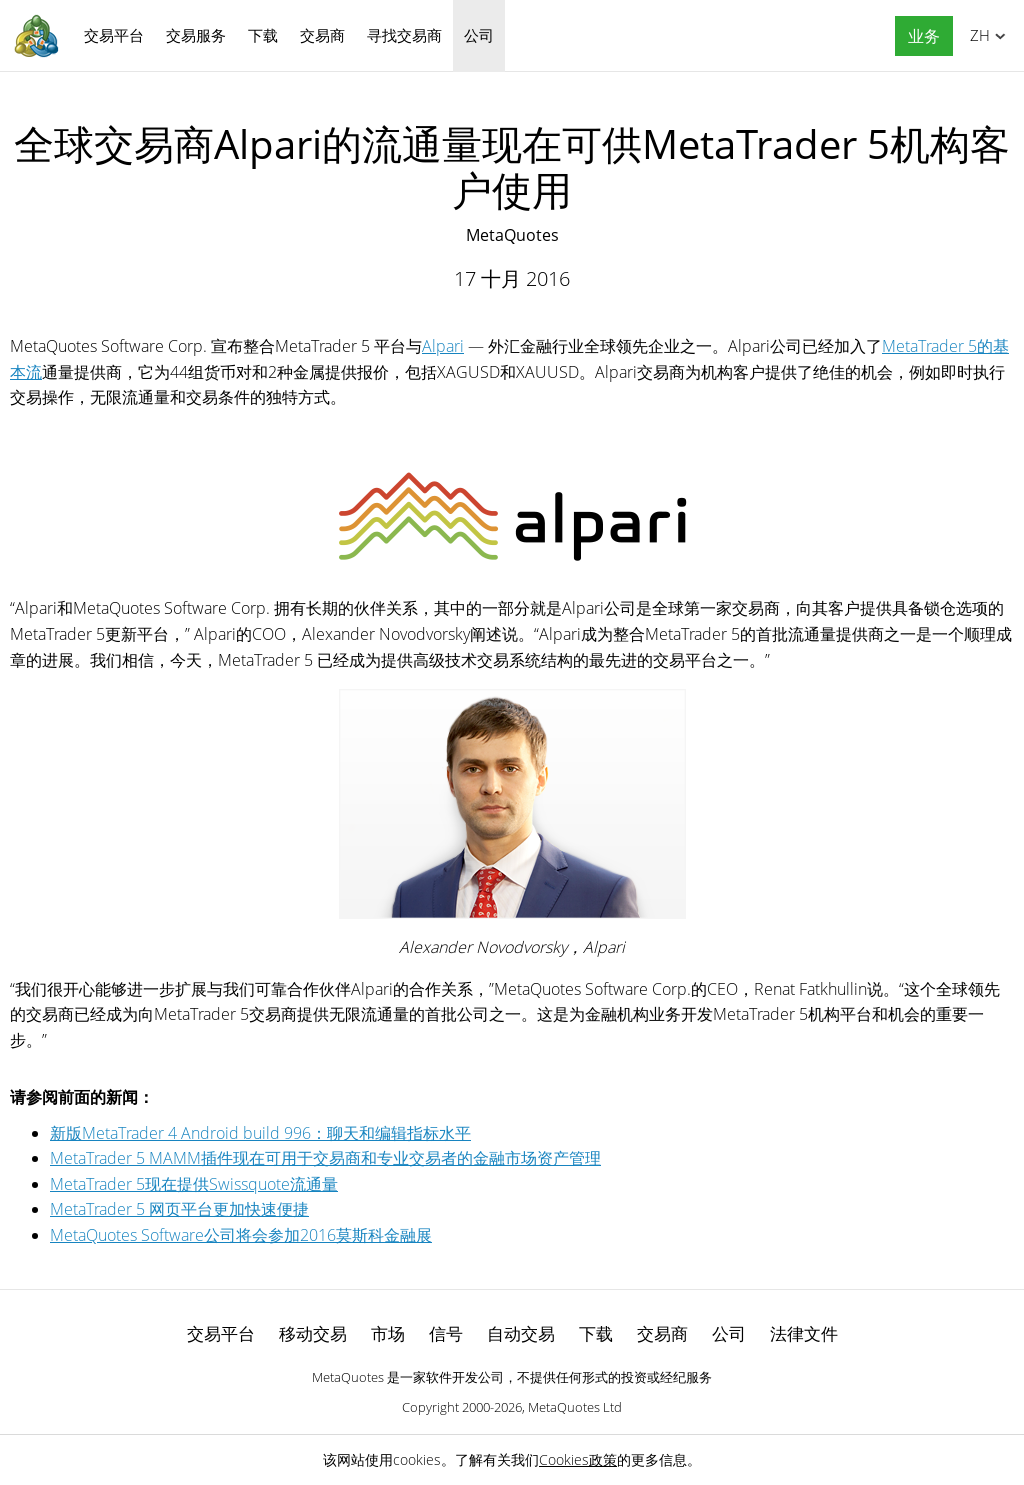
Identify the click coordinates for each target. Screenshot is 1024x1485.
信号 (446, 1333)
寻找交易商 (404, 35)
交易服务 (196, 35)
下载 (263, 35)
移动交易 (313, 1333)
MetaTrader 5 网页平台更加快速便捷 (179, 1209)
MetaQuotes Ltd (575, 1407)
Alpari (443, 346)
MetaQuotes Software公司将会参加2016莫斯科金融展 (241, 1235)
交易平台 (114, 35)
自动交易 (521, 1333)
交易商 (322, 35)
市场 (388, 1333)
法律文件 (804, 1333)
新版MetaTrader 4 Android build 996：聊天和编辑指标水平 (260, 1133)
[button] (919, 36)
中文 (976, 35)
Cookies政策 (578, 1459)
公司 (479, 35)
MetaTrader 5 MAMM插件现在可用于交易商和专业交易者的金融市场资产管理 (325, 1158)
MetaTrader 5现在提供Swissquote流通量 (194, 1184)
